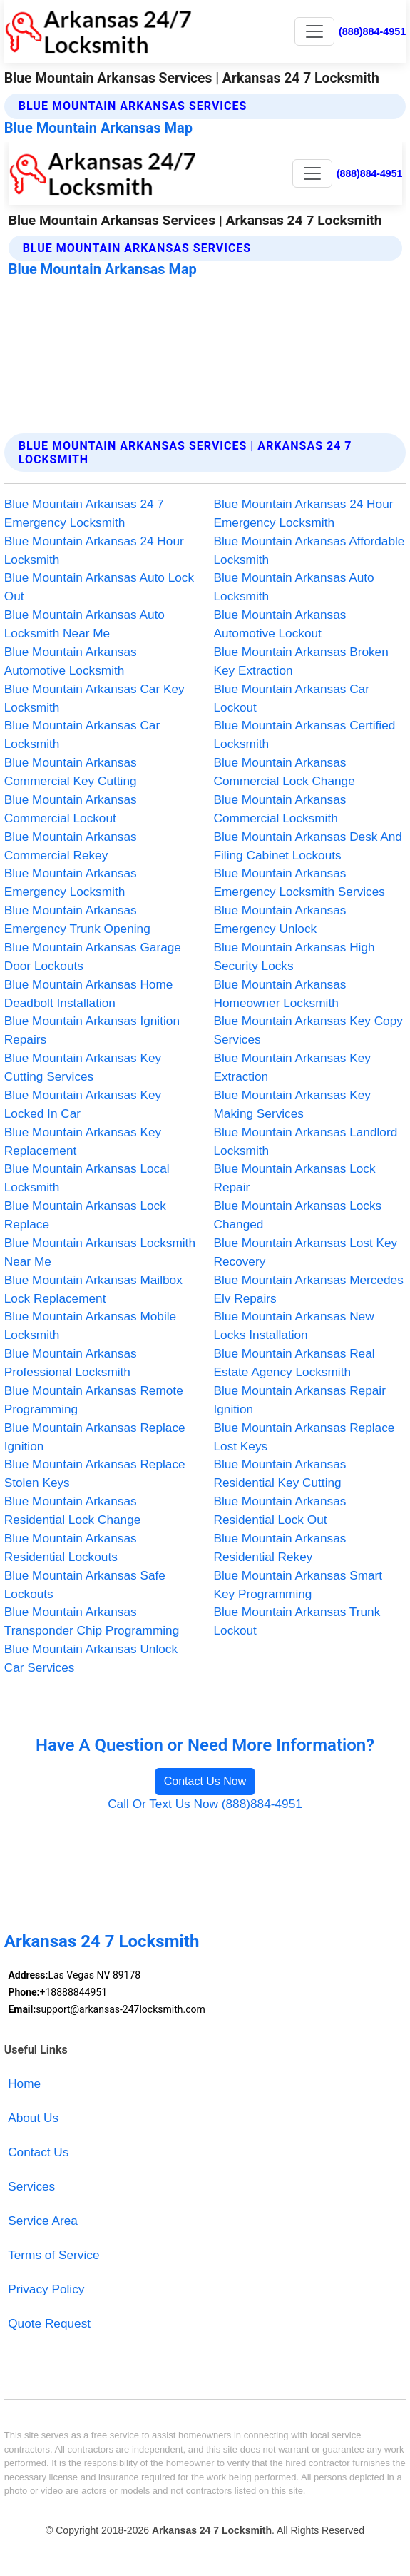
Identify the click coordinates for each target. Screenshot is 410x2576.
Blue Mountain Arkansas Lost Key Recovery (306, 1252)
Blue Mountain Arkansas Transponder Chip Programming (92, 1621)
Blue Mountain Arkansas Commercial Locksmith (280, 808)
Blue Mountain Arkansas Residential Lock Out (280, 1510)
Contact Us (38, 2152)
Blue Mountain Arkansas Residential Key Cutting (280, 1473)
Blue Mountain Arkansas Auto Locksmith (294, 586)
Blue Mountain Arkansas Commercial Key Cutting (70, 771)
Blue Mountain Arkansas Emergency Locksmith (70, 882)
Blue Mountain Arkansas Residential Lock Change (72, 1510)
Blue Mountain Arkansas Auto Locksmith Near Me (84, 623)
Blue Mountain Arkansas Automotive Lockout (280, 623)
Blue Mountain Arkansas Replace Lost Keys (304, 1436)
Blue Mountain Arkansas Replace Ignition (94, 1436)
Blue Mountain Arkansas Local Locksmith (87, 1177)
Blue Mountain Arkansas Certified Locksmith (305, 734)
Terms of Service (53, 2255)
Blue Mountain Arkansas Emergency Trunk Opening (77, 919)
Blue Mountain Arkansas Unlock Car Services (91, 1658)
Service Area (43, 2220)
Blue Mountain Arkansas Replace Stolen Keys (94, 1473)
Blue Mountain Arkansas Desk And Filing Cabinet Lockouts (308, 845)
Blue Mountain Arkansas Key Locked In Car (82, 1104)
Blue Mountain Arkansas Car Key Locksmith (94, 698)
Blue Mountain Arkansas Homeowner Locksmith (280, 993)
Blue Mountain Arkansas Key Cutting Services (82, 1067)
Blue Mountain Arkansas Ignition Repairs (92, 1030)
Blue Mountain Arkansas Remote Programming (93, 1399)
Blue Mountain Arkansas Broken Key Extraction (301, 661)
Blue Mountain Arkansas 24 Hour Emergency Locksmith (304, 513)
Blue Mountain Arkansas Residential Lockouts (70, 1547)
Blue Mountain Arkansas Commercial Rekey (70, 845)
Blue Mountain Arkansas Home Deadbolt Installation (88, 993)
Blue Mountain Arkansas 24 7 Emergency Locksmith (84, 513)
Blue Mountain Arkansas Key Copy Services (308, 1030)
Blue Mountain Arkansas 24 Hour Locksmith (94, 550)
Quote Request (49, 2323)
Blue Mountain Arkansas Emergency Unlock (280, 919)
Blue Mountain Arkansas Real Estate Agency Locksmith (294, 1362)
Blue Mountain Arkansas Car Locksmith (82, 734)
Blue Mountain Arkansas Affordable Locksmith (309, 550)
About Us (33, 2118)
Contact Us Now (205, 1781)
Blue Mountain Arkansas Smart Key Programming (298, 1584)
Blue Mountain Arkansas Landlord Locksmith (306, 1141)
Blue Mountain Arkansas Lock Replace (85, 1214)
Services (31, 2186)
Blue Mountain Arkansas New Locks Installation (294, 1325)
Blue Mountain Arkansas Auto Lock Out (99, 586)
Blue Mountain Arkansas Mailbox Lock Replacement (93, 1289)
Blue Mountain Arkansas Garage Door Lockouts (92, 956)
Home (24, 2083)
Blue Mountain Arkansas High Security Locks (294, 956)
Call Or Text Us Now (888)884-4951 (205, 1804)
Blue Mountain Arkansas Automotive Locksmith (70, 661)
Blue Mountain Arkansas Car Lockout (291, 698)
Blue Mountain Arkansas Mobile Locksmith (90, 1325)
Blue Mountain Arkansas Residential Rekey (280, 1547)
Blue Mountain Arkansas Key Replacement (82, 1141)
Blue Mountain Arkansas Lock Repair (295, 1177)
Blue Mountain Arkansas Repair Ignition (300, 1399)
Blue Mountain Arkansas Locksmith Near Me (99, 1252)
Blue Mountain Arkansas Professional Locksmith (70, 1362)
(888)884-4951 (372, 31)
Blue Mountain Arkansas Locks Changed (298, 1214)
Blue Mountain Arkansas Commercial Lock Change (284, 771)
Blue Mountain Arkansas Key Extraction (292, 1067)
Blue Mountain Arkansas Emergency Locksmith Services (299, 882)
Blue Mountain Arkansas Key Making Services (292, 1104)
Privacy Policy (46, 2289)
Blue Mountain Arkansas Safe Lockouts (84, 1584)
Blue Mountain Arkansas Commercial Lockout (70, 808)
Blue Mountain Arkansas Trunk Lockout (297, 1621)
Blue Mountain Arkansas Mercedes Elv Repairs (309, 1289)
